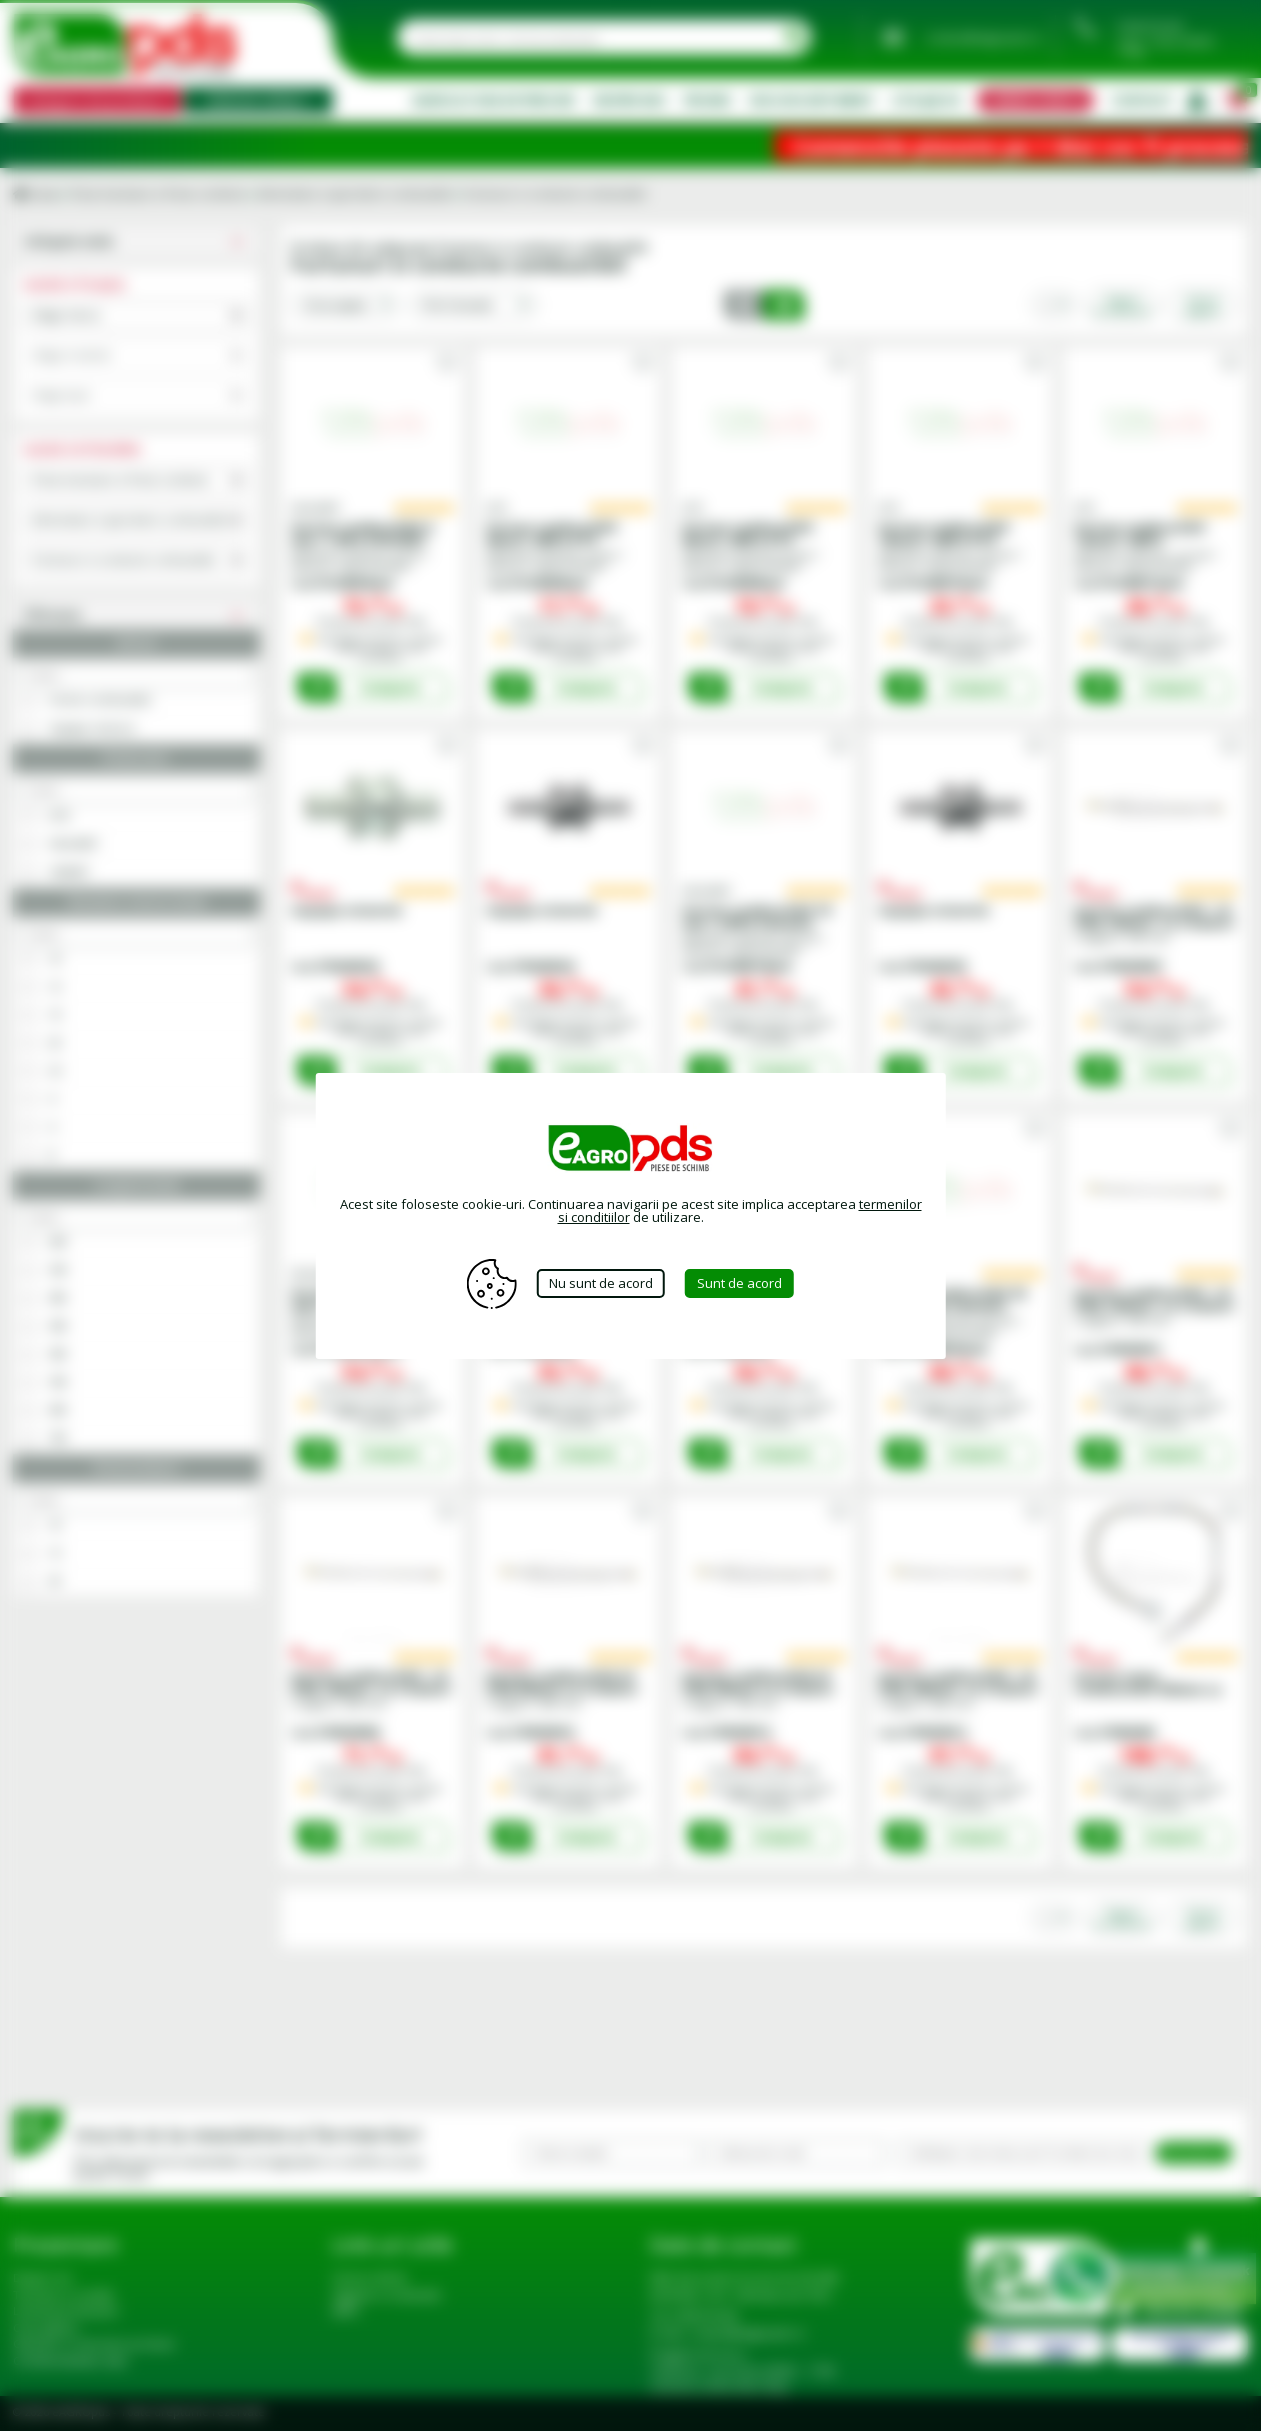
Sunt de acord (739, 1283)
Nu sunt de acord (601, 1283)
